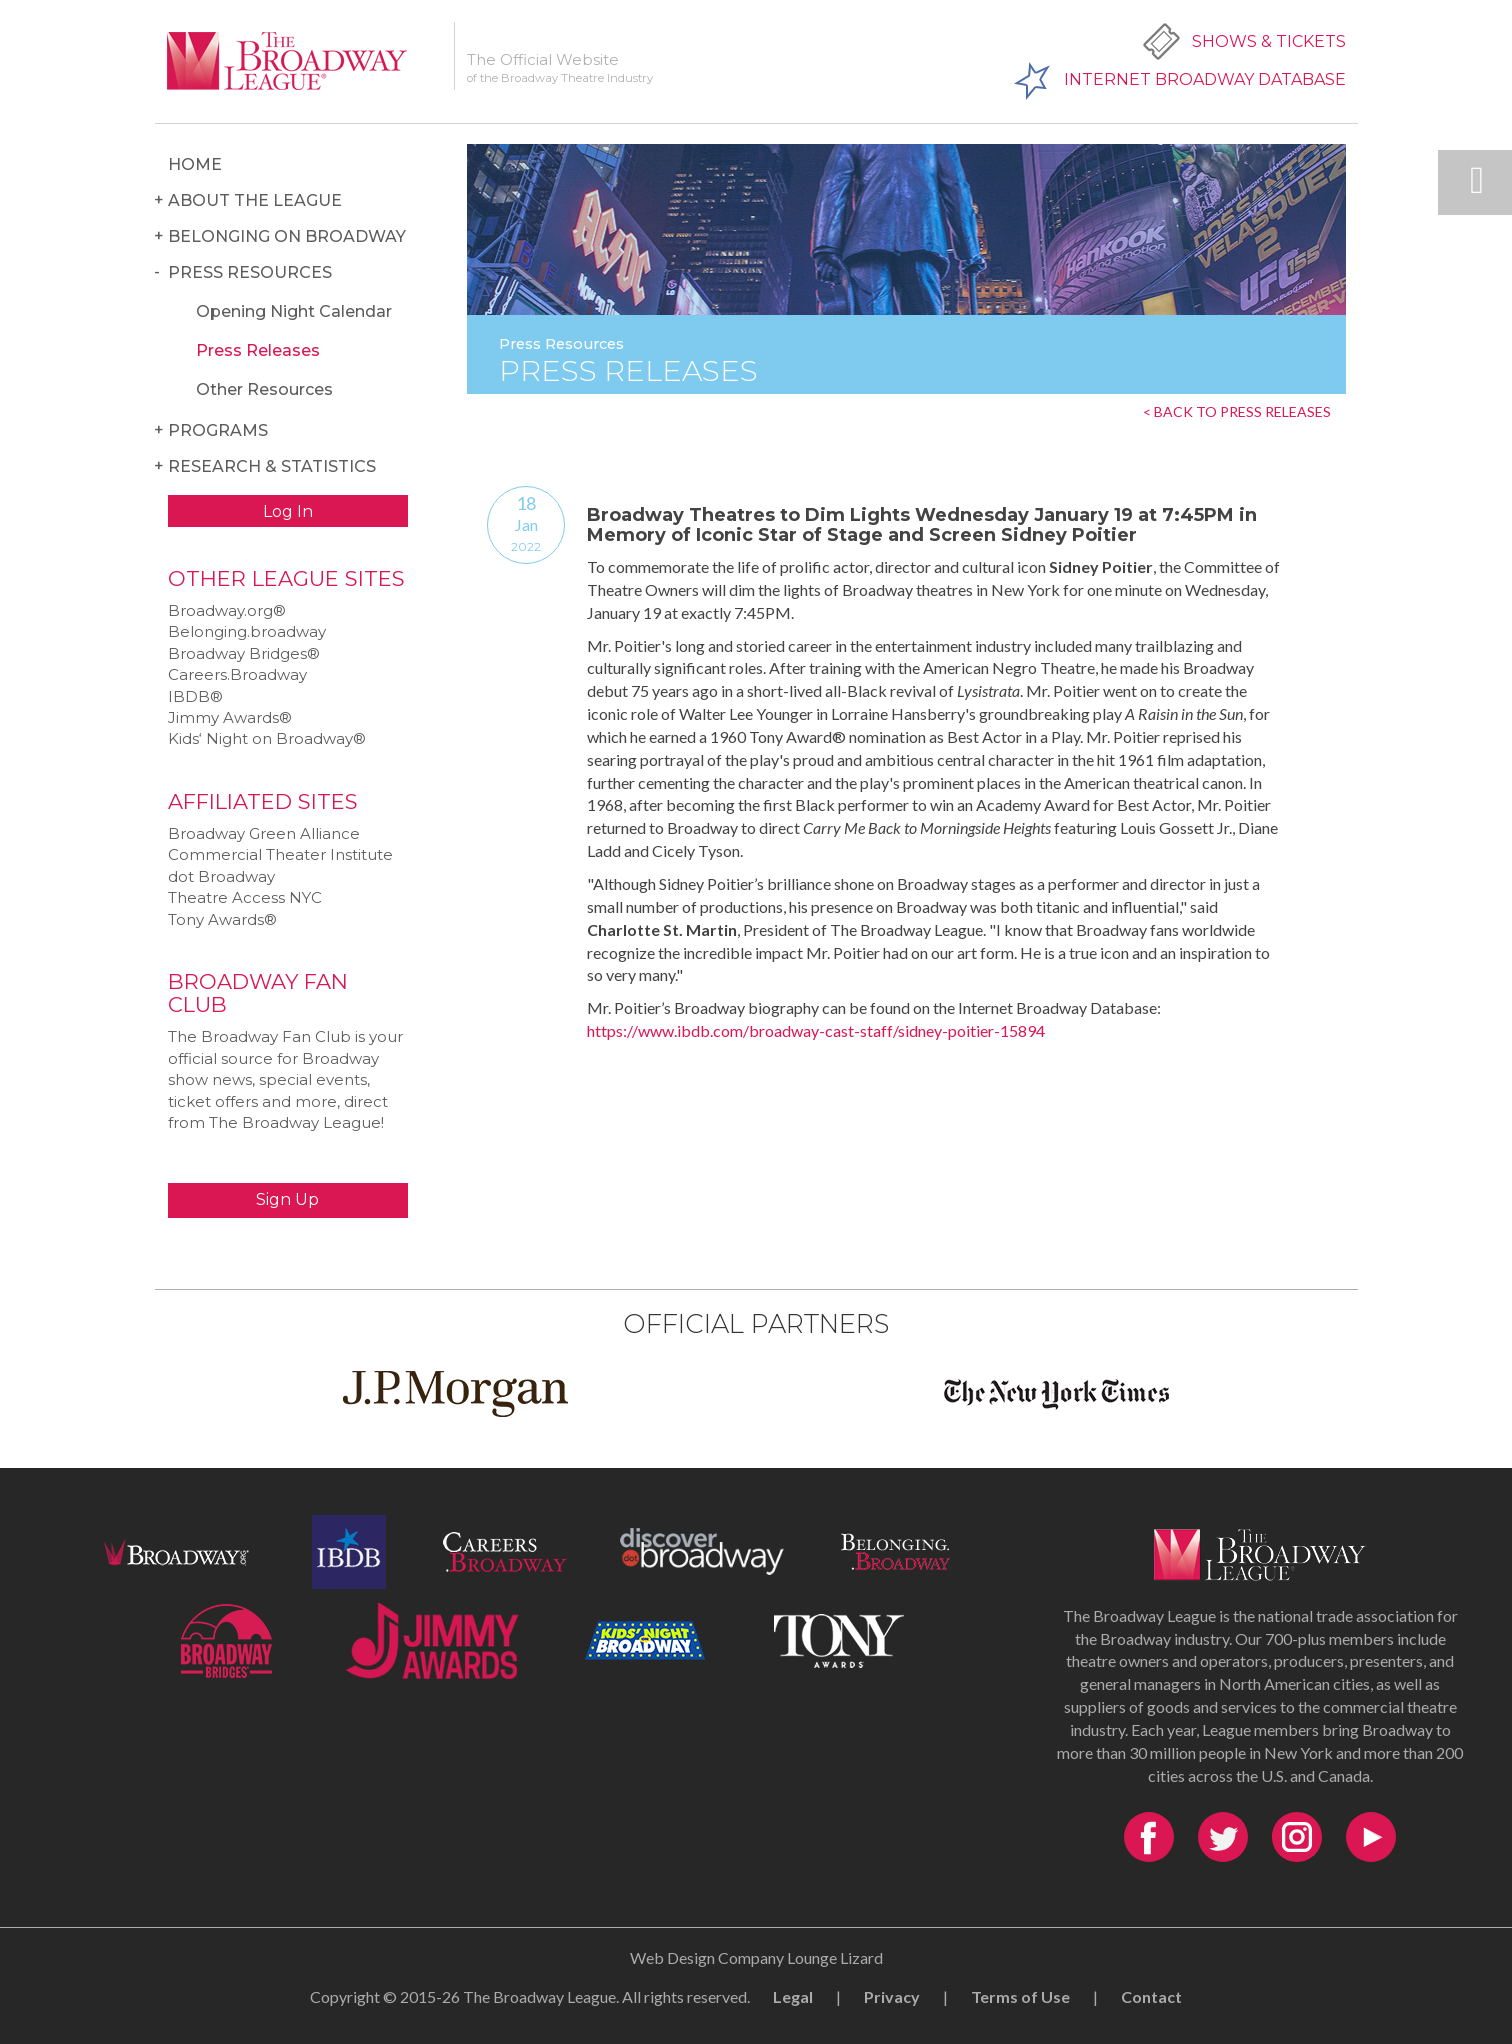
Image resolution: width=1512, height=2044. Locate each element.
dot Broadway (221, 876)
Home (195, 164)
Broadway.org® (227, 610)
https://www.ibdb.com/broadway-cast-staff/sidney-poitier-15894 (816, 1030)
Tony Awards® (222, 919)
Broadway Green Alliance (264, 833)
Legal (793, 1996)
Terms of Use (1020, 1996)
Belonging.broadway (247, 631)
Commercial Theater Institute (280, 854)
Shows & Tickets (1269, 41)
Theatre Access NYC (245, 897)
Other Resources (264, 389)
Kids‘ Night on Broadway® (267, 738)
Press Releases (258, 350)
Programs (218, 430)
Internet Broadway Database (1205, 79)
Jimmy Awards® (230, 717)
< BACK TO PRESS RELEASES (1237, 411)
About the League (255, 200)
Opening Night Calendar (294, 311)
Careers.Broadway (237, 674)
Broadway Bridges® (244, 653)
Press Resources (250, 272)
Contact (1151, 1996)
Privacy (892, 1996)
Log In (288, 511)
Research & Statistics (272, 466)
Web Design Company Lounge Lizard (756, 1957)
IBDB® (195, 696)
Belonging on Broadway (287, 236)
